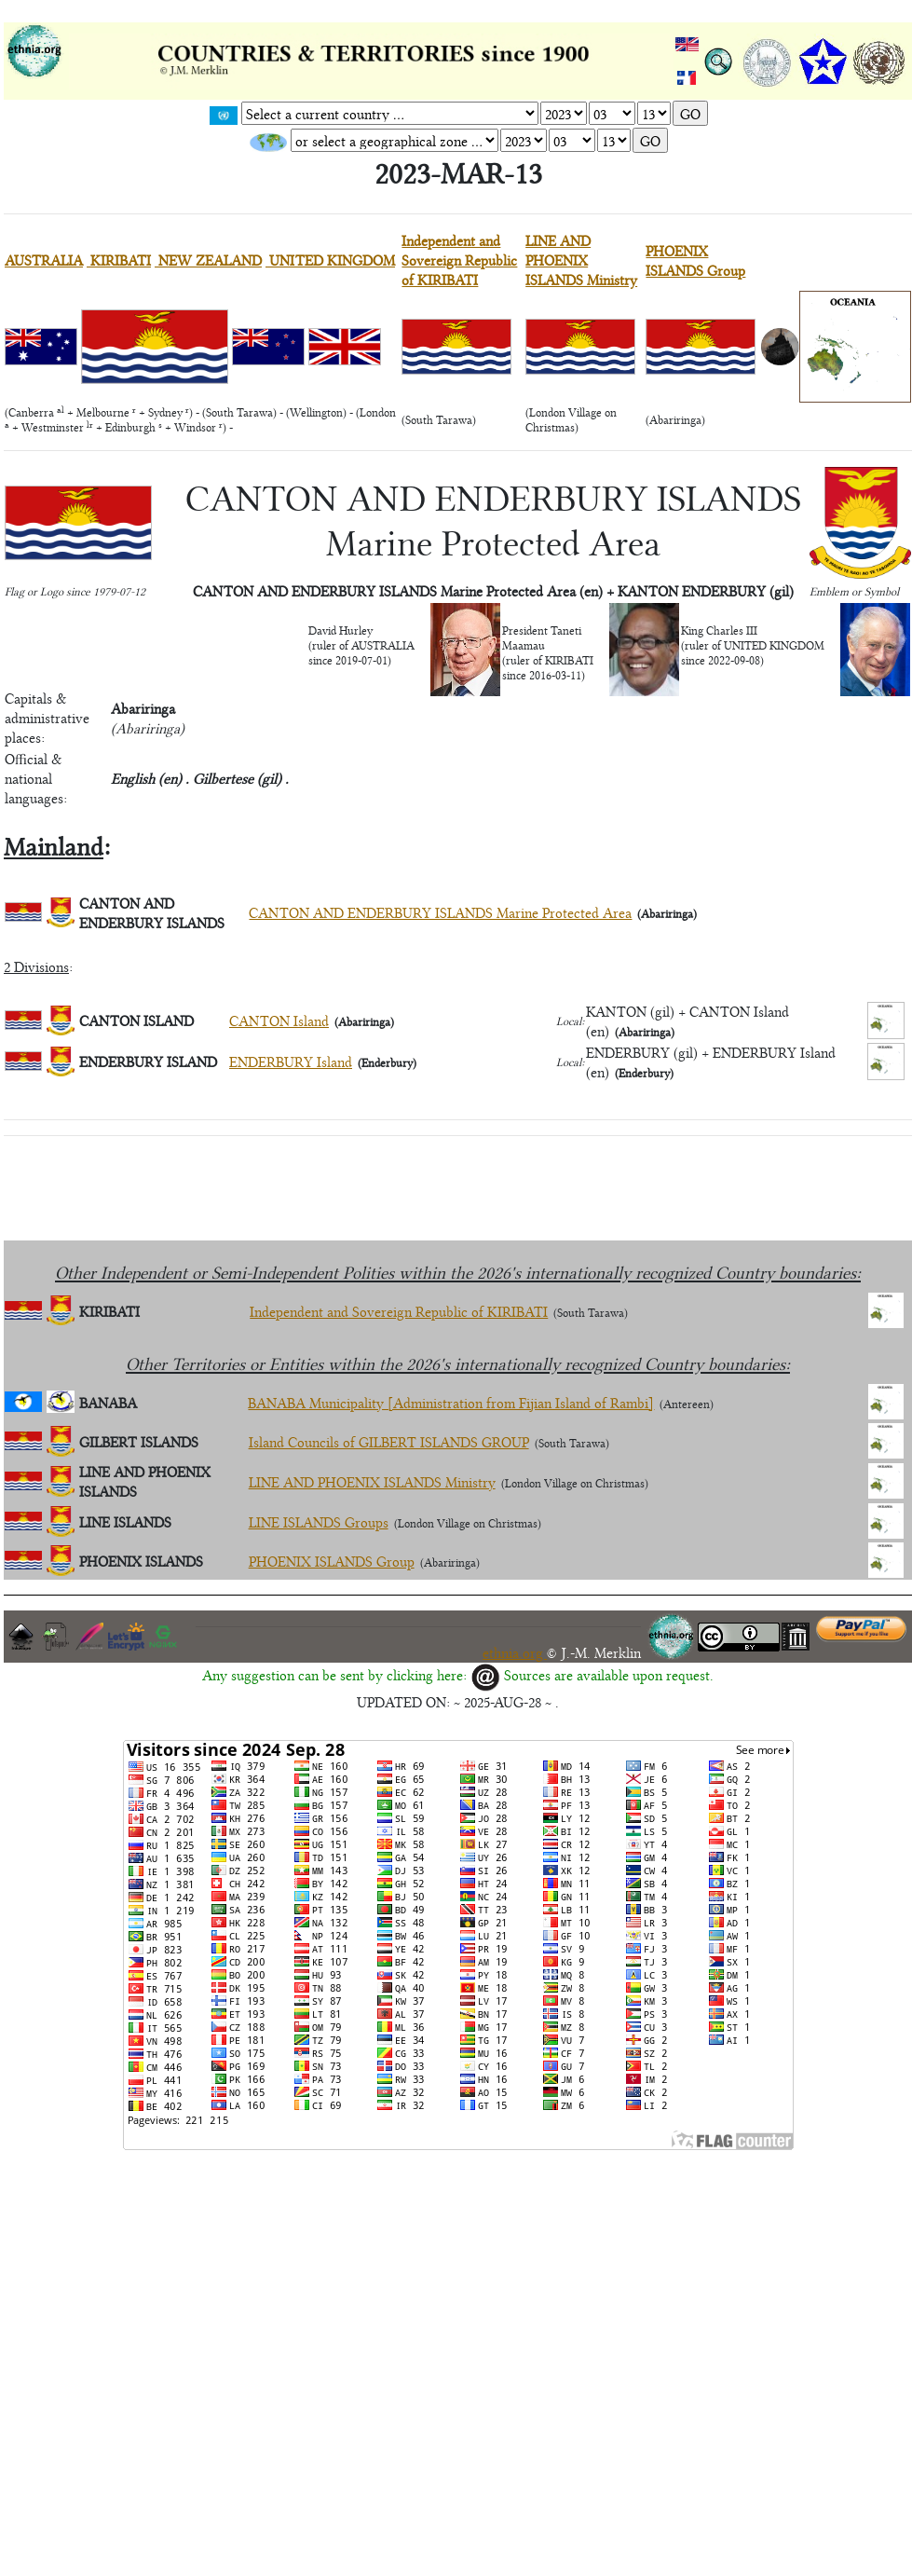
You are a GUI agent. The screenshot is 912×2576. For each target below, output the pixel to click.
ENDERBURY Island (290, 1061)
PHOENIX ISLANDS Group (695, 260)
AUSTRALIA (44, 259)
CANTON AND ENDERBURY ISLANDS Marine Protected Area (440, 912)
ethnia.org (515, 1652)
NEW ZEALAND (208, 259)
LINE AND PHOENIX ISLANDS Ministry (581, 259)
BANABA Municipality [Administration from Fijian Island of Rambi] (451, 1402)
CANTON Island (279, 1020)
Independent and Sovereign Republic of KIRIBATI (459, 259)
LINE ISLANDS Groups (318, 1521)
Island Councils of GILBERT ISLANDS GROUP (389, 1441)
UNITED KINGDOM (330, 259)
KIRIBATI (119, 259)
